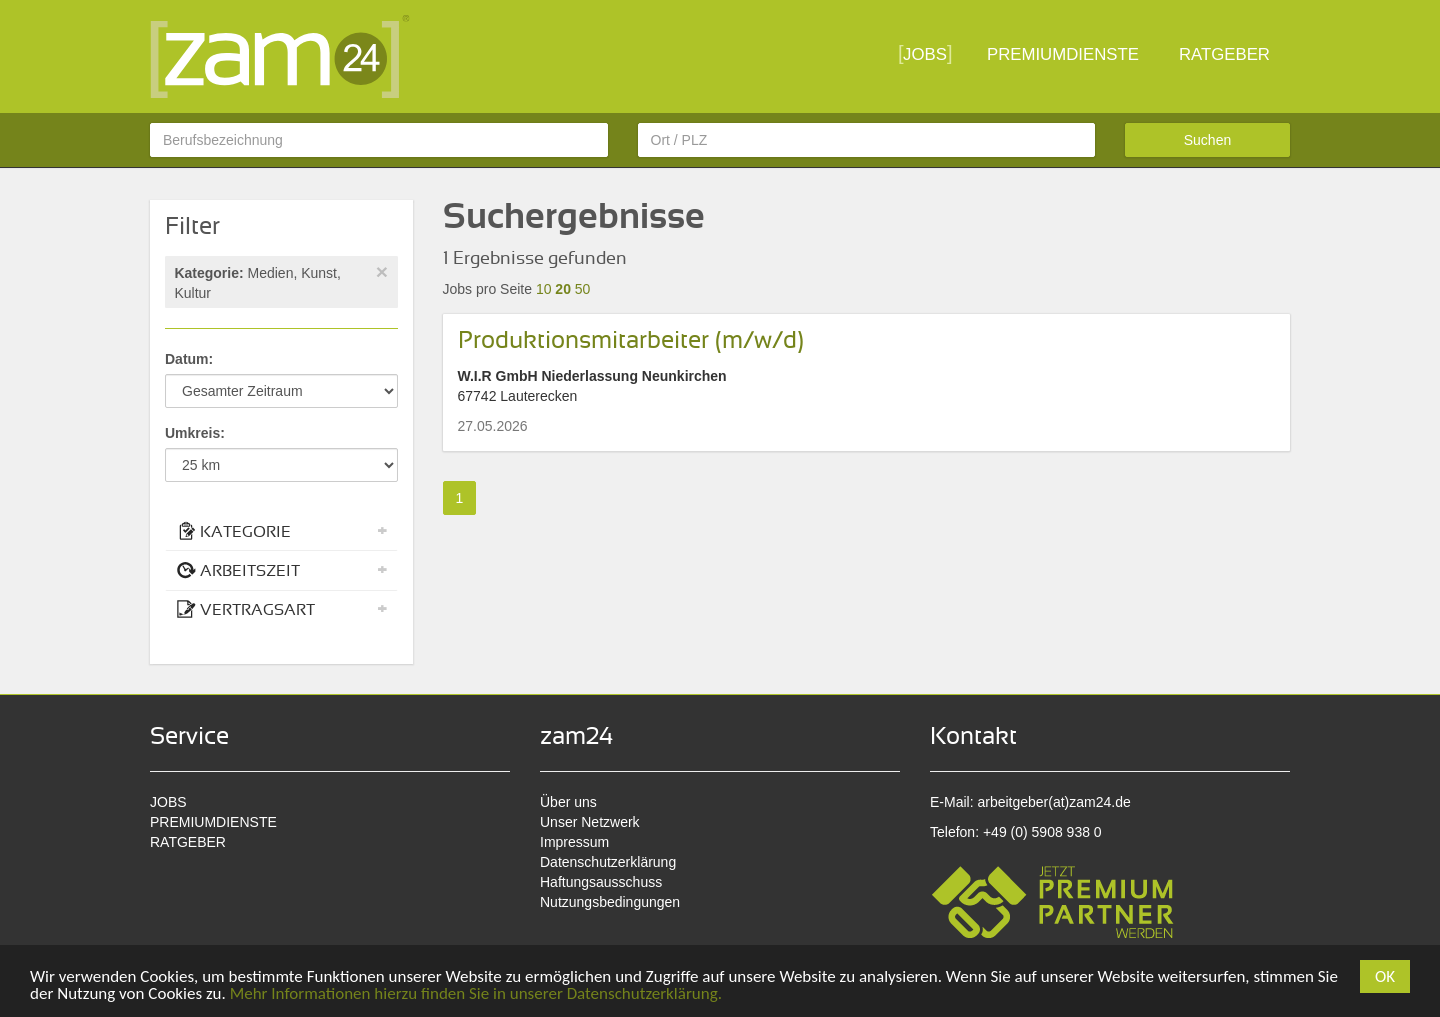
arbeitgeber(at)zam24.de (1053, 802)
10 (544, 289)
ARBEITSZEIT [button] (281, 570)
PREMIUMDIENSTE (1063, 54)
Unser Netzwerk (590, 822)
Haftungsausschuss (601, 882)
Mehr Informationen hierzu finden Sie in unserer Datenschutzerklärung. (476, 993)
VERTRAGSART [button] (281, 609)
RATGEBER (1224, 54)
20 (563, 289)
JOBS (925, 54)
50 (583, 289)
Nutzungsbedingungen (610, 902)
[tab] (281, 531)
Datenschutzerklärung (608, 862)
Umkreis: (195, 433)
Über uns (568, 802)
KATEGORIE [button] (281, 531)
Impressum (574, 842)
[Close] (382, 271)
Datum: (189, 359)
